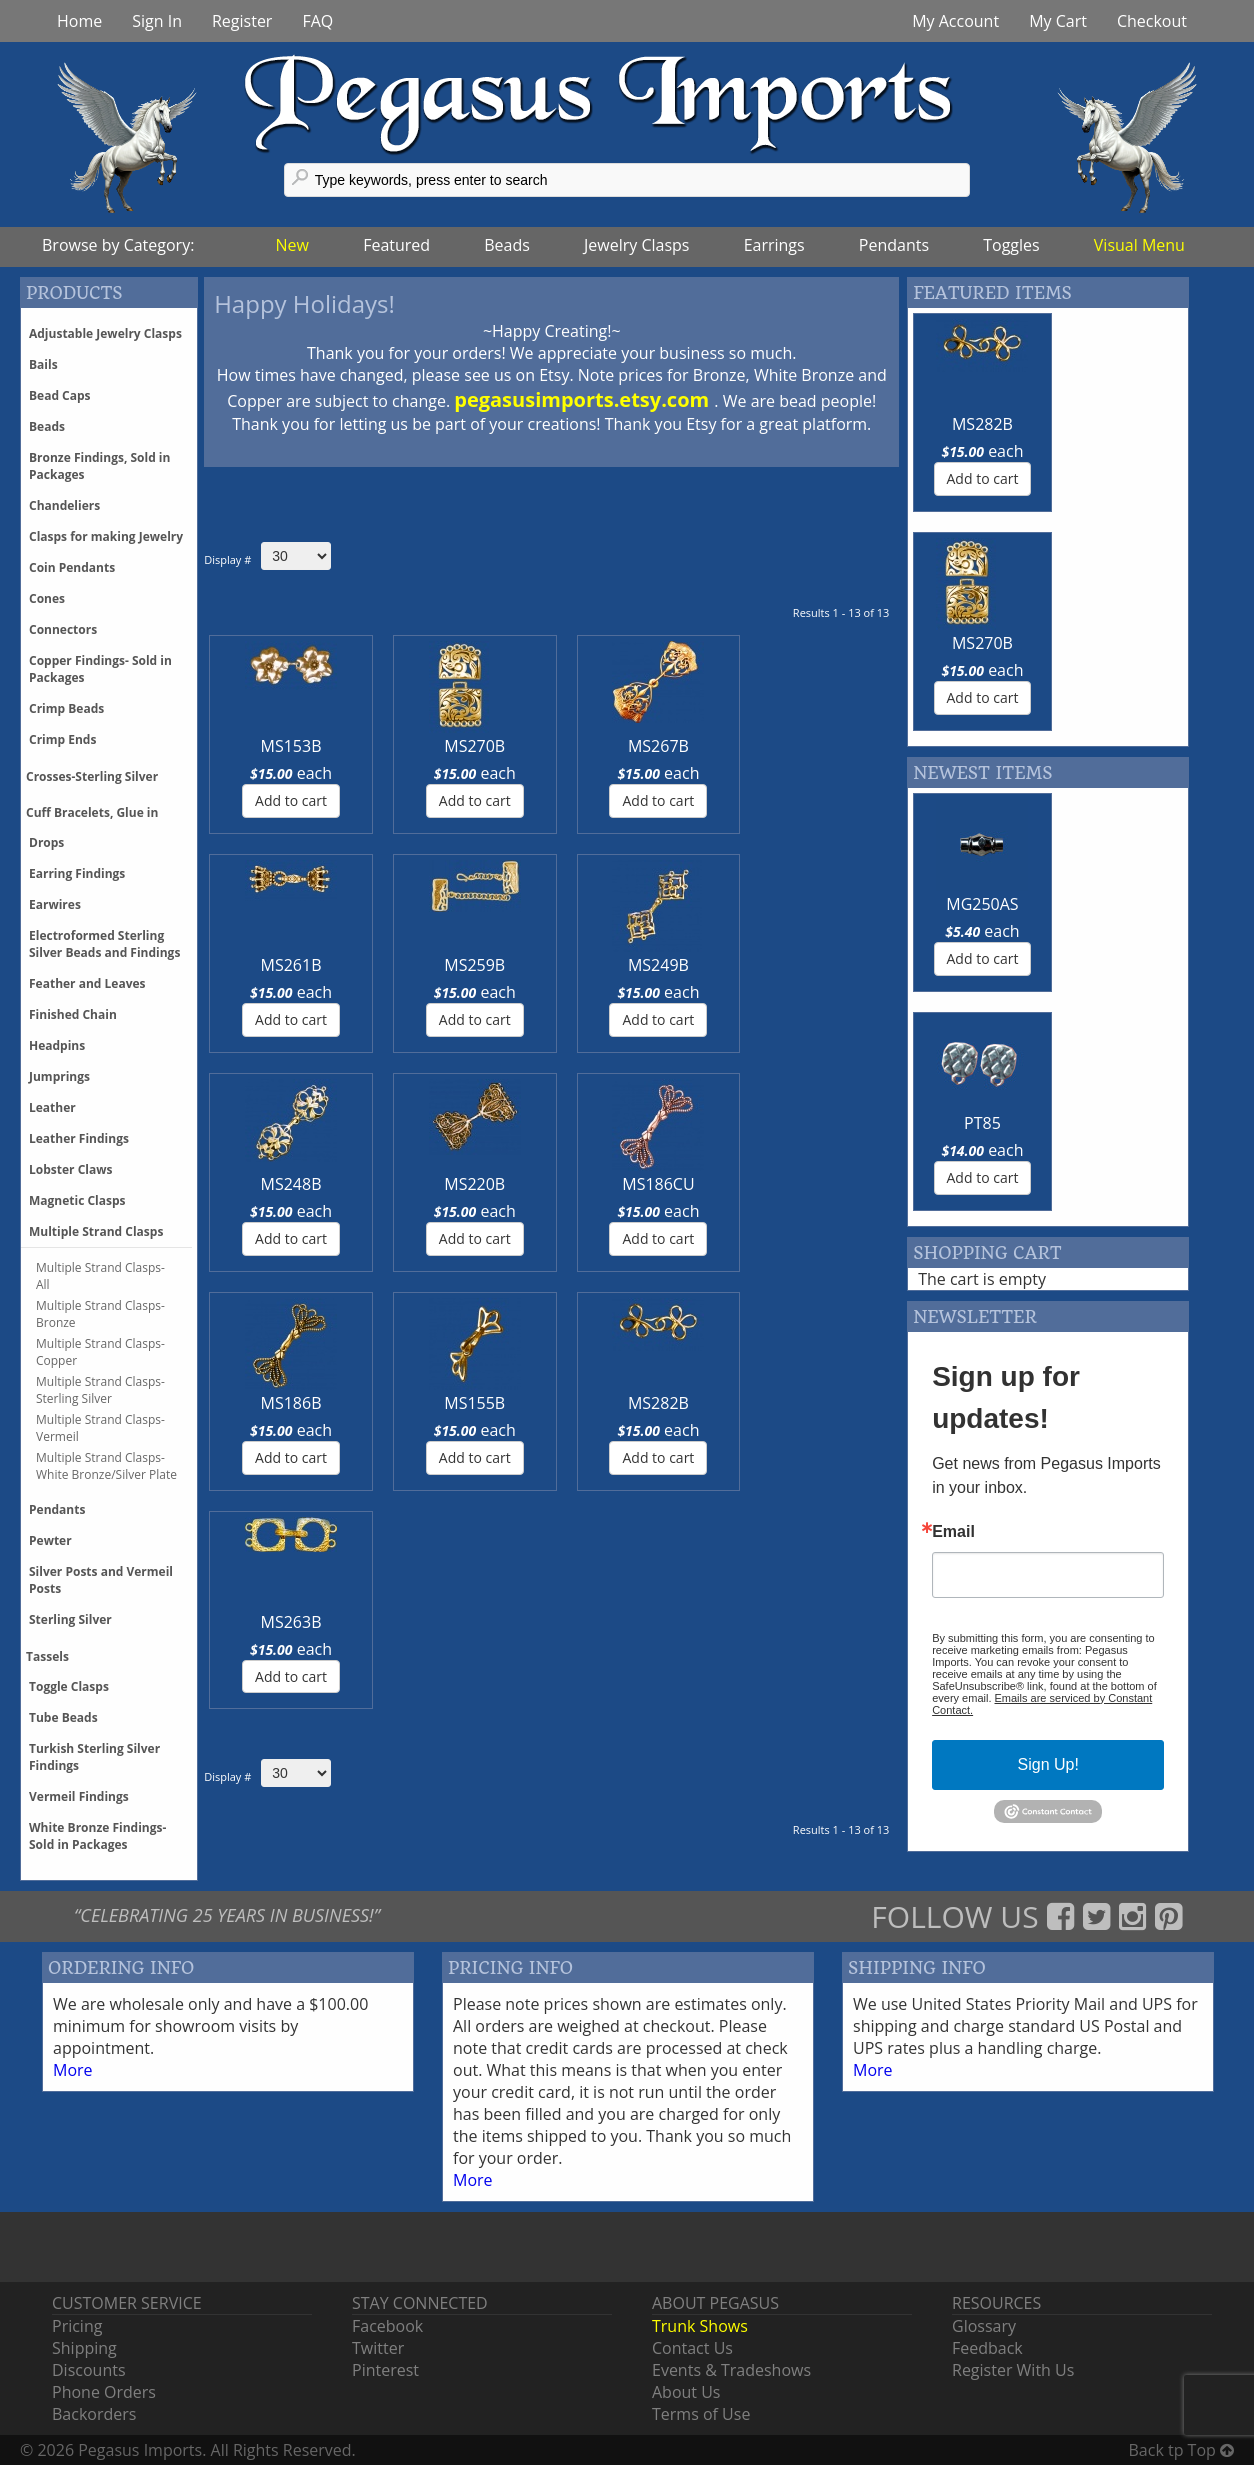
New (292, 245)
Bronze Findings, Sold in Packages (99, 466)
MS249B (845, 746)
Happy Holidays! (304, 303)
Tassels (47, 1656)
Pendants (894, 245)
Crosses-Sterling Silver (92, 776)
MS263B (257, 1184)
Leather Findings (79, 1138)
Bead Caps (60, 395)
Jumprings (59, 1076)
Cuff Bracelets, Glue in (92, 812)
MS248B (257, 965)
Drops (46, 842)
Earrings (774, 245)
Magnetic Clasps (77, 1200)
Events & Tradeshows (731, 2370)
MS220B (375, 965)
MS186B (610, 965)
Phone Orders (104, 2392)
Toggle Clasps (69, 1686)
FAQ (317, 21)
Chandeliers (64, 505)
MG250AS (974, 685)
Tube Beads (63, 1717)
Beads (507, 245)
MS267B (493, 746)
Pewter (50, 1540)
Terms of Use (701, 2414)
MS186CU (493, 965)
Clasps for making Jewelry (106, 536)
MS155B (728, 965)
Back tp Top (1181, 2450)
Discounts (89, 2370)
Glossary (984, 2326)
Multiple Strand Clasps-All (100, 1276)
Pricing (77, 2326)
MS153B (257, 746)
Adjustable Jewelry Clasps (105, 333)
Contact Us (692, 2348)
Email (953, 1094)
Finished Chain (73, 1014)
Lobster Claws (70, 1169)
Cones (47, 598)
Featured (396, 245)
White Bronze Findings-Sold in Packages (97, 1836)
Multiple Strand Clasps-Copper (100, 1352)
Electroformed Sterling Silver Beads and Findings (104, 944)
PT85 (1117, 685)
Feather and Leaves (87, 983)
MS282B (845, 965)
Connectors (63, 629)
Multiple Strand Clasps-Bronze (100, 1314)
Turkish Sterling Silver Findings (94, 1757)
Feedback (987, 2348)
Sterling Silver (70, 1619)
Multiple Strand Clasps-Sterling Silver (100, 1390)
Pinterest (385, 2370)
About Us (686, 2392)
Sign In (157, 21)
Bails (43, 364)
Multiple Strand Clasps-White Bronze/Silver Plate (106, 1466)
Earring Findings (77, 873)
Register (242, 21)
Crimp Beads (66, 708)
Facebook (387, 2326)
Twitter (378, 2348)
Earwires (55, 904)
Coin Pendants (72, 567)
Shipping (84, 2348)
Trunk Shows (700, 2326)
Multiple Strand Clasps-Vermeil (100, 1428)
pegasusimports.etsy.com (584, 399)
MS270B (375, 746)
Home (79, 21)
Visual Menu (1139, 245)
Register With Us (1013, 2370)
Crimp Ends (62, 739)
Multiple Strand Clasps (96, 1231)
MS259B (728, 746)
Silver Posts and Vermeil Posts (101, 1580)
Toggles (1011, 245)
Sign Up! (1048, 1326)
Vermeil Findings (79, 1796)
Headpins (57, 1045)
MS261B (610, 746)
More (73, 2070)
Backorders (94, 2414)
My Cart (1058, 21)
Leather (52, 1107)
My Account (955, 21)
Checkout (1152, 21)
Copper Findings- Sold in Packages (100, 669)
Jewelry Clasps (636, 245)
